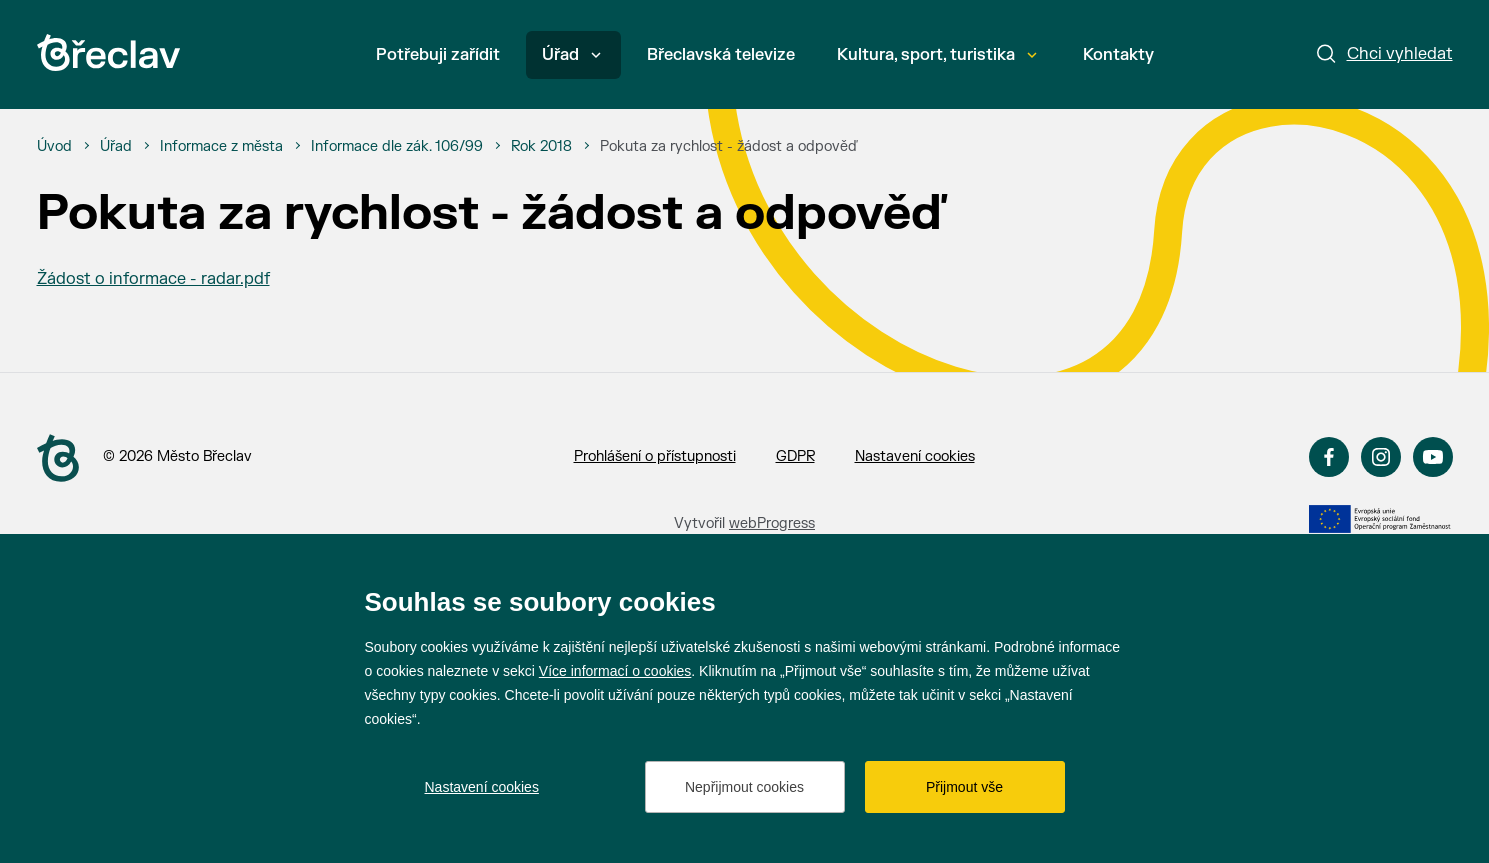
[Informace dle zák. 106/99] (397, 147)
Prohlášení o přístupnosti (655, 456)
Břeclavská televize (721, 55)
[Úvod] (54, 147)
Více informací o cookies (615, 671)
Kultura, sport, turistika (937, 55)
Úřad (571, 55)
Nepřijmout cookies (744, 787)
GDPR (795, 456)
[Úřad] (116, 147)
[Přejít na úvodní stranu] (58, 458)
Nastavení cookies (915, 456)
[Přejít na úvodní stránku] (108, 52)
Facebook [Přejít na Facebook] (1329, 457)
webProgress (772, 523)
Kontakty (1118, 55)
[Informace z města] (221, 147)
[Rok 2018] (541, 147)
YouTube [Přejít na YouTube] (1433, 457)
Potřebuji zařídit (438, 55)
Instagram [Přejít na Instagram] (1381, 457)
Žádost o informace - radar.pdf (153, 279)
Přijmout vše (964, 787)
